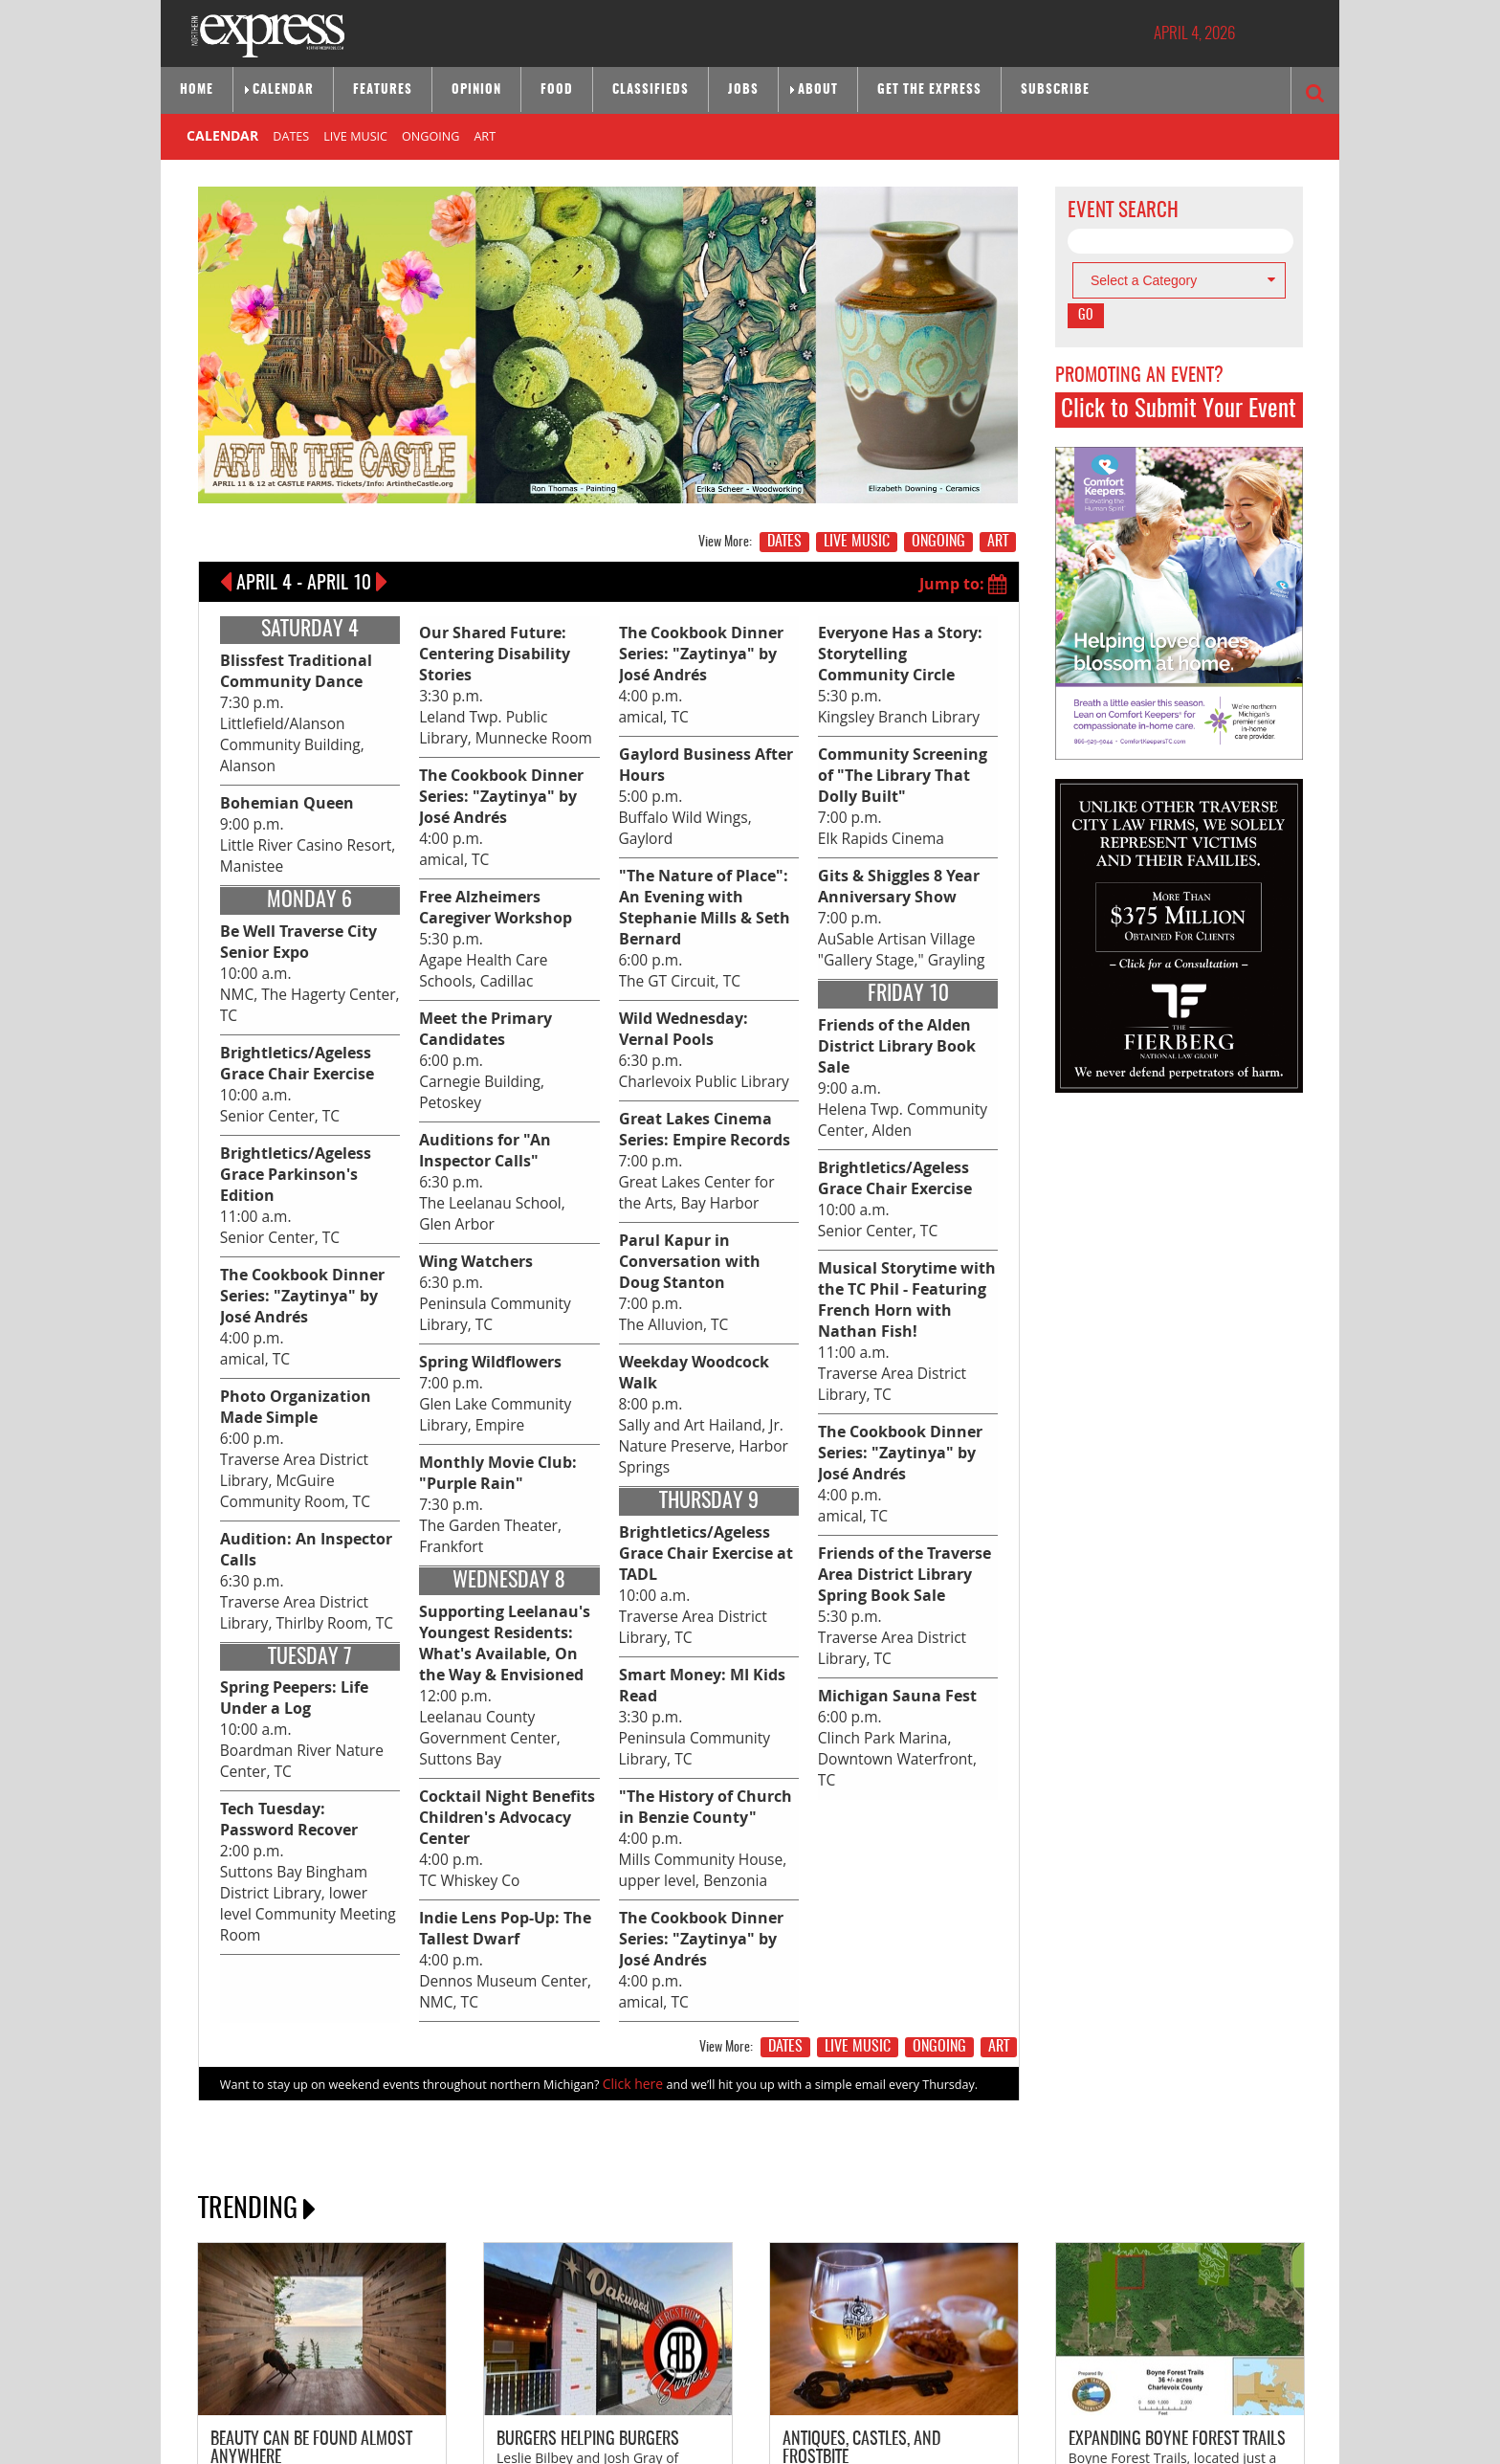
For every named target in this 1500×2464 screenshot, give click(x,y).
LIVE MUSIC (355, 134)
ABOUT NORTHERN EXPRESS (273, 2361)
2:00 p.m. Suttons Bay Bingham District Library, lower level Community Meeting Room (303, 1695)
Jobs (743, 90)
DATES (291, 134)
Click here (630, 1839)
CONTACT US (373, 2361)
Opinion (476, 90)
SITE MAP (488, 2361)
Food (556, 90)
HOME (531, 2361)
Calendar (283, 90)
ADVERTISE (434, 2361)
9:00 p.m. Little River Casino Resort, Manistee (299, 805)
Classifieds (650, 90)
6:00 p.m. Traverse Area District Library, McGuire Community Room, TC (310, 1330)
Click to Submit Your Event (1178, 410)
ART (485, 134)
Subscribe (1055, 90)
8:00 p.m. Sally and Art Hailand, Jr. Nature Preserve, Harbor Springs (705, 1377)
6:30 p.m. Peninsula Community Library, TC (487, 1172)
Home (196, 90)
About (818, 90)
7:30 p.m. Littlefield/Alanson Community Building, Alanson (285, 698)
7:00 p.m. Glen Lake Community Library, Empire (488, 1261)
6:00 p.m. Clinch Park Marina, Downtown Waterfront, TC (899, 1663)
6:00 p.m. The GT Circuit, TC (703, 966)
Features (382, 90)
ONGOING (430, 134)
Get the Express (929, 90)
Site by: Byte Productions (750, 2438)
